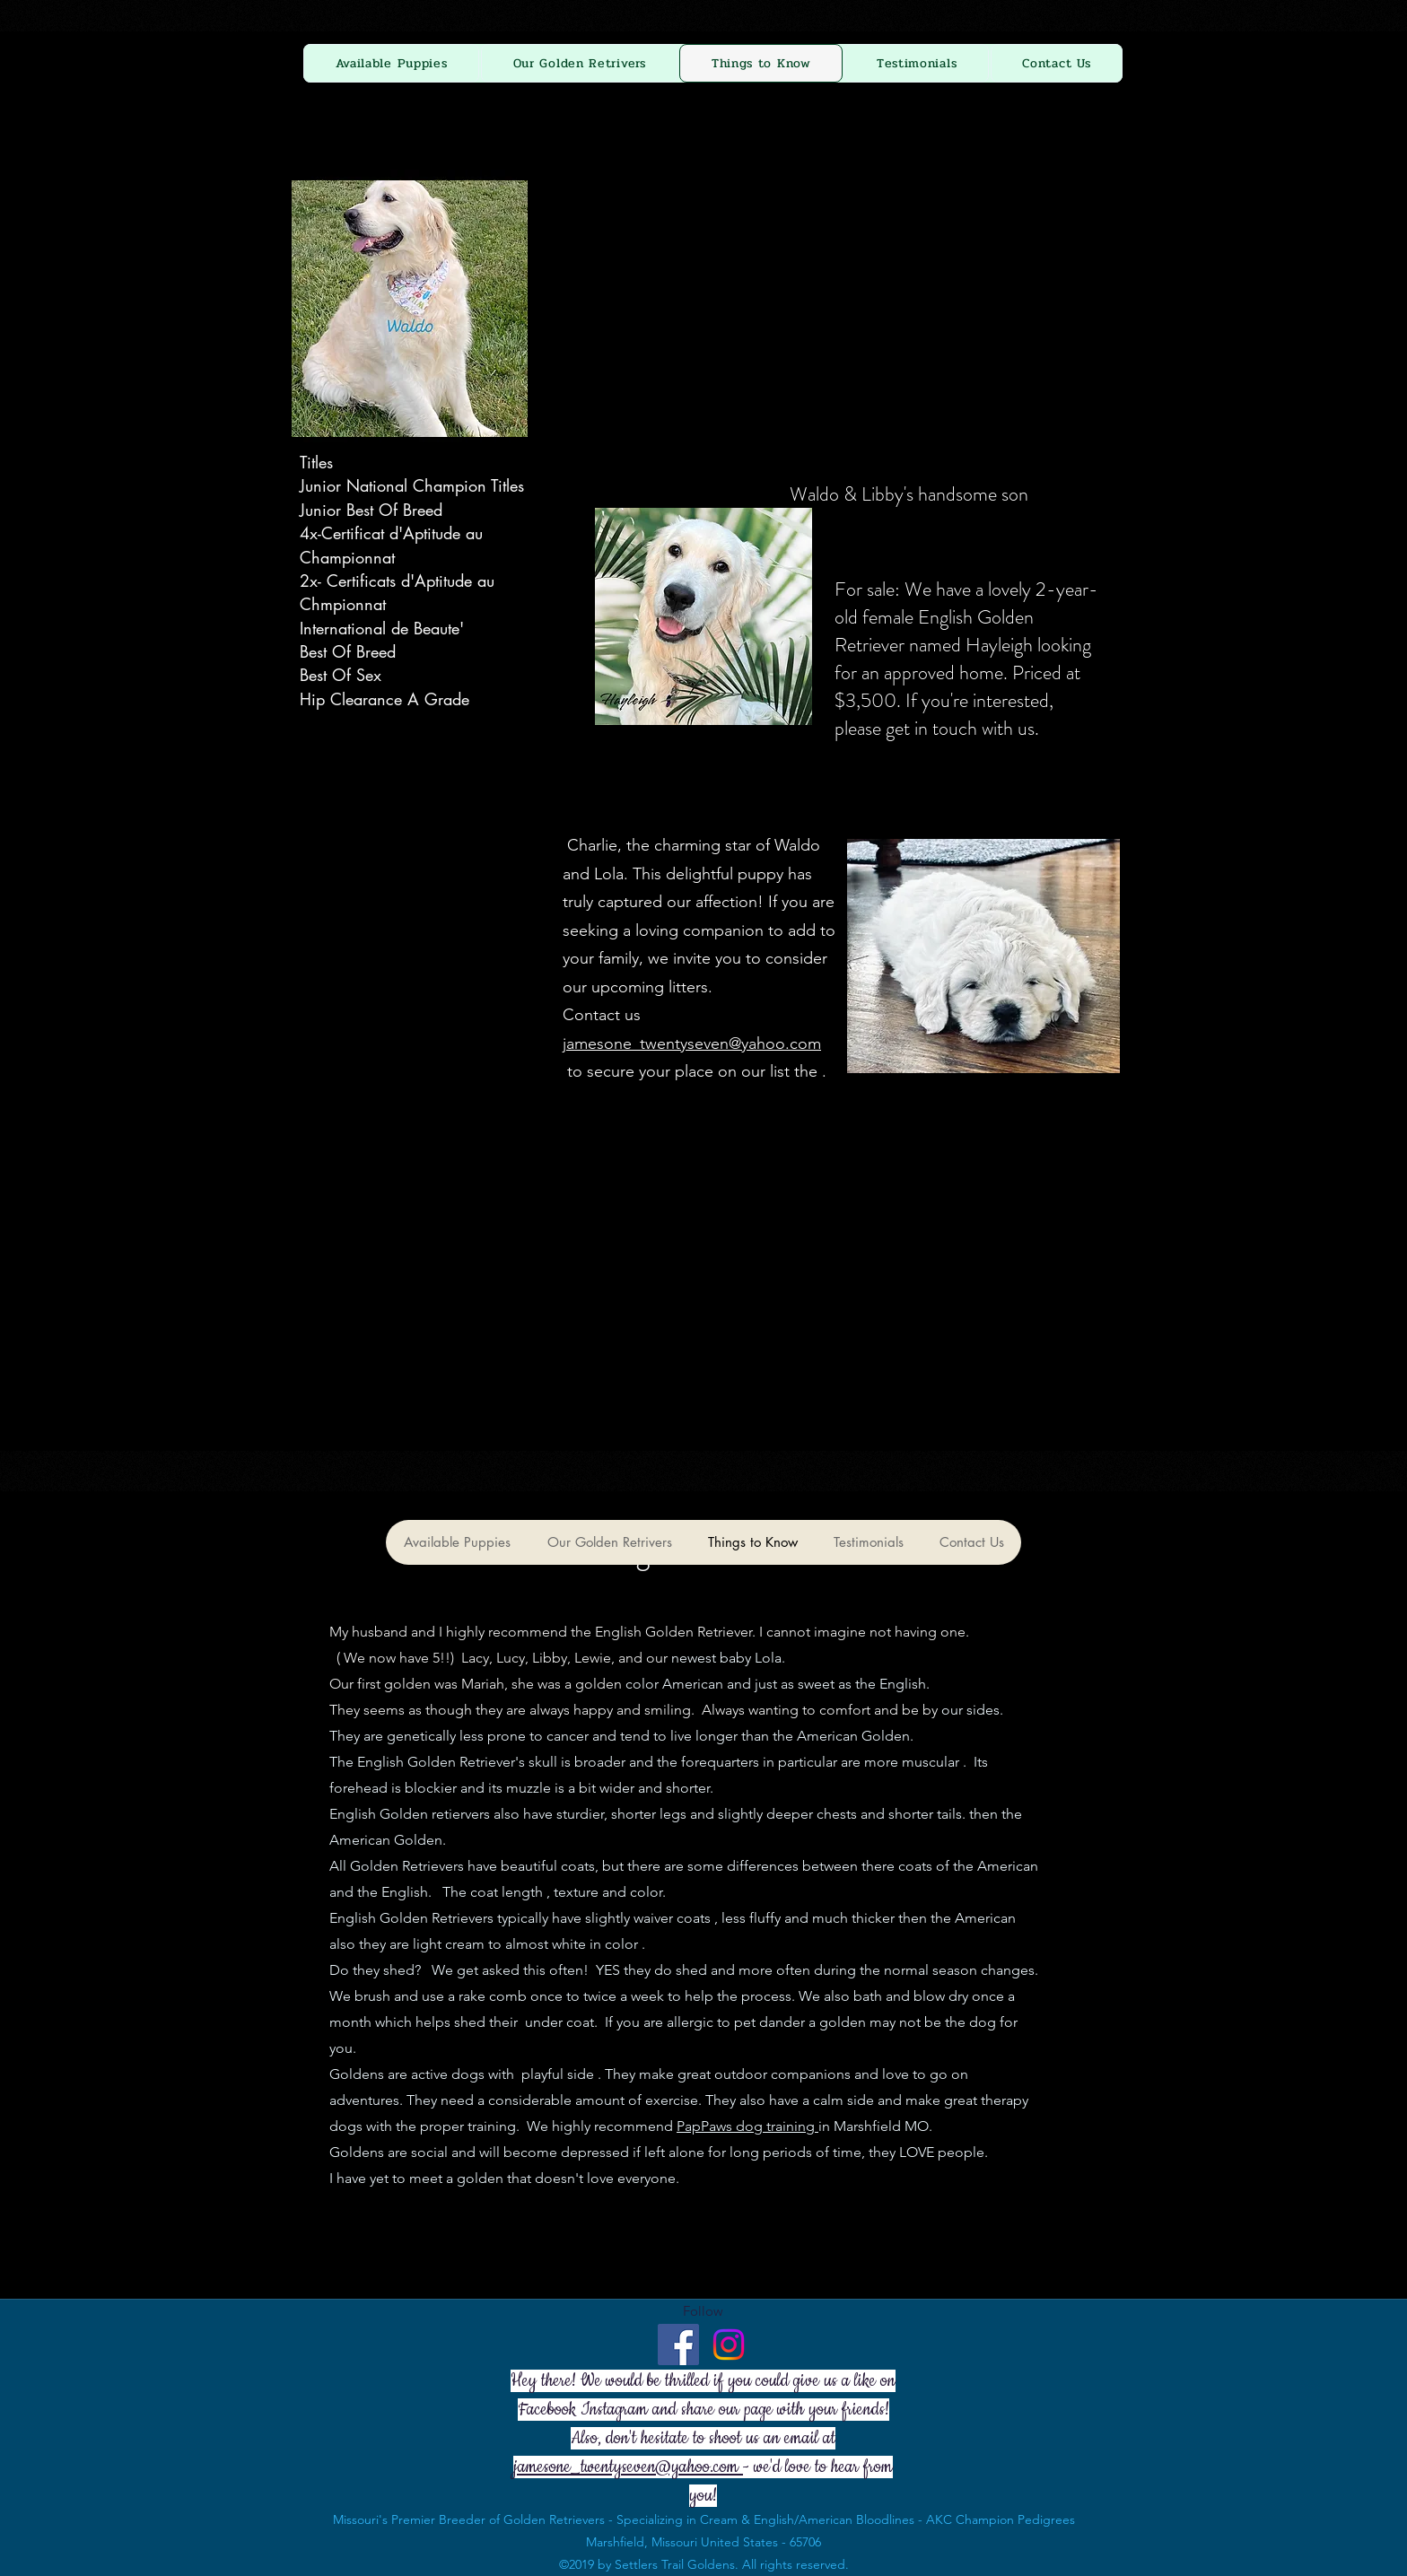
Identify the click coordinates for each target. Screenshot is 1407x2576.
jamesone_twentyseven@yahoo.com (692, 1043)
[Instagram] (728, 2344)
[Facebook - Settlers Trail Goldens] (678, 2344)
